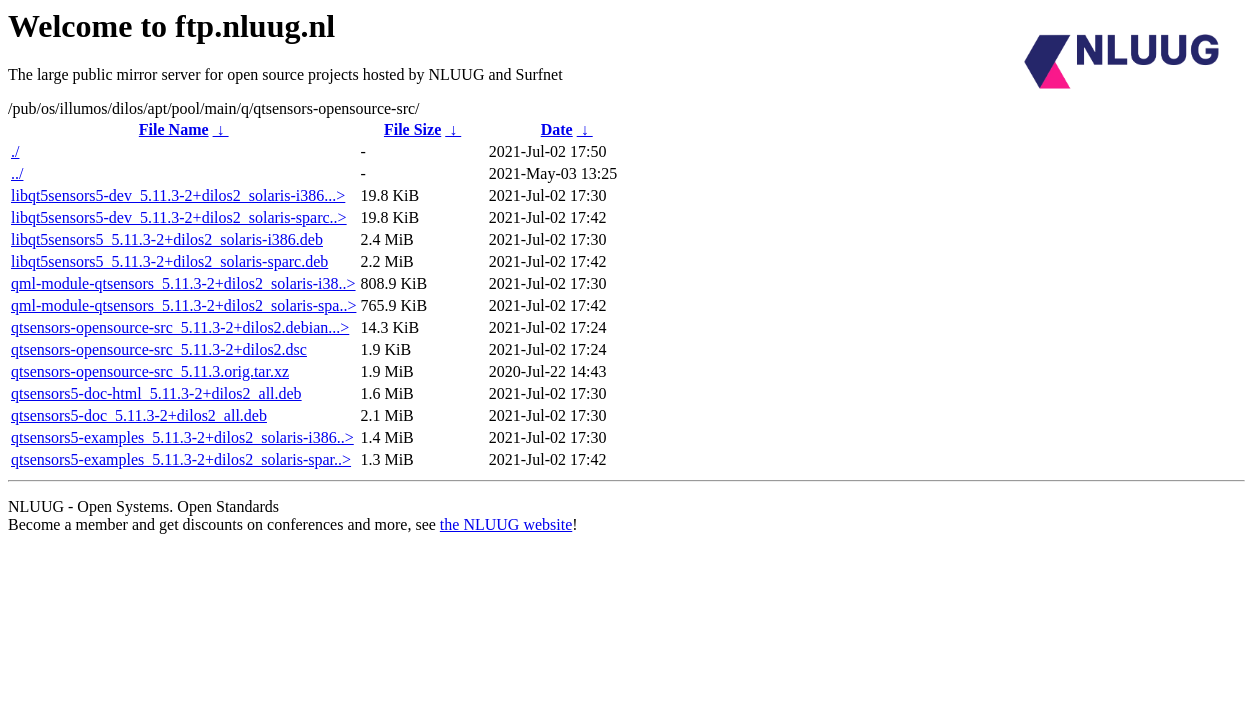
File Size (412, 129)
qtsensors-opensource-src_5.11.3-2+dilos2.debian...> (180, 327)
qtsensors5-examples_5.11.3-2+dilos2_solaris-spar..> (181, 459)
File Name (174, 129)
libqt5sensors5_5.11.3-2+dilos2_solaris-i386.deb (167, 239)
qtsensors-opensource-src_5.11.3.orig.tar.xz (150, 371)
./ (15, 151)
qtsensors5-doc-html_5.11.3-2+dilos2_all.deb (156, 393)
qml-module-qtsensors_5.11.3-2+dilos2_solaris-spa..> (183, 305)
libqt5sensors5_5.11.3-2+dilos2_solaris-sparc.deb (169, 261)
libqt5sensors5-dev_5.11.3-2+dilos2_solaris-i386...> (178, 195)
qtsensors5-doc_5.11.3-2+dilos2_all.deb (139, 415)
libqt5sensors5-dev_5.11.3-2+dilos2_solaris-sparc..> (179, 217)
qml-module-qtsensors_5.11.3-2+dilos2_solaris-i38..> (183, 283)
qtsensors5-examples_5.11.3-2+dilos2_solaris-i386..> (182, 437)
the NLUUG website (506, 524)
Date (557, 129)
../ (17, 173)
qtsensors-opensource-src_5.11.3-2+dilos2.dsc (159, 349)
